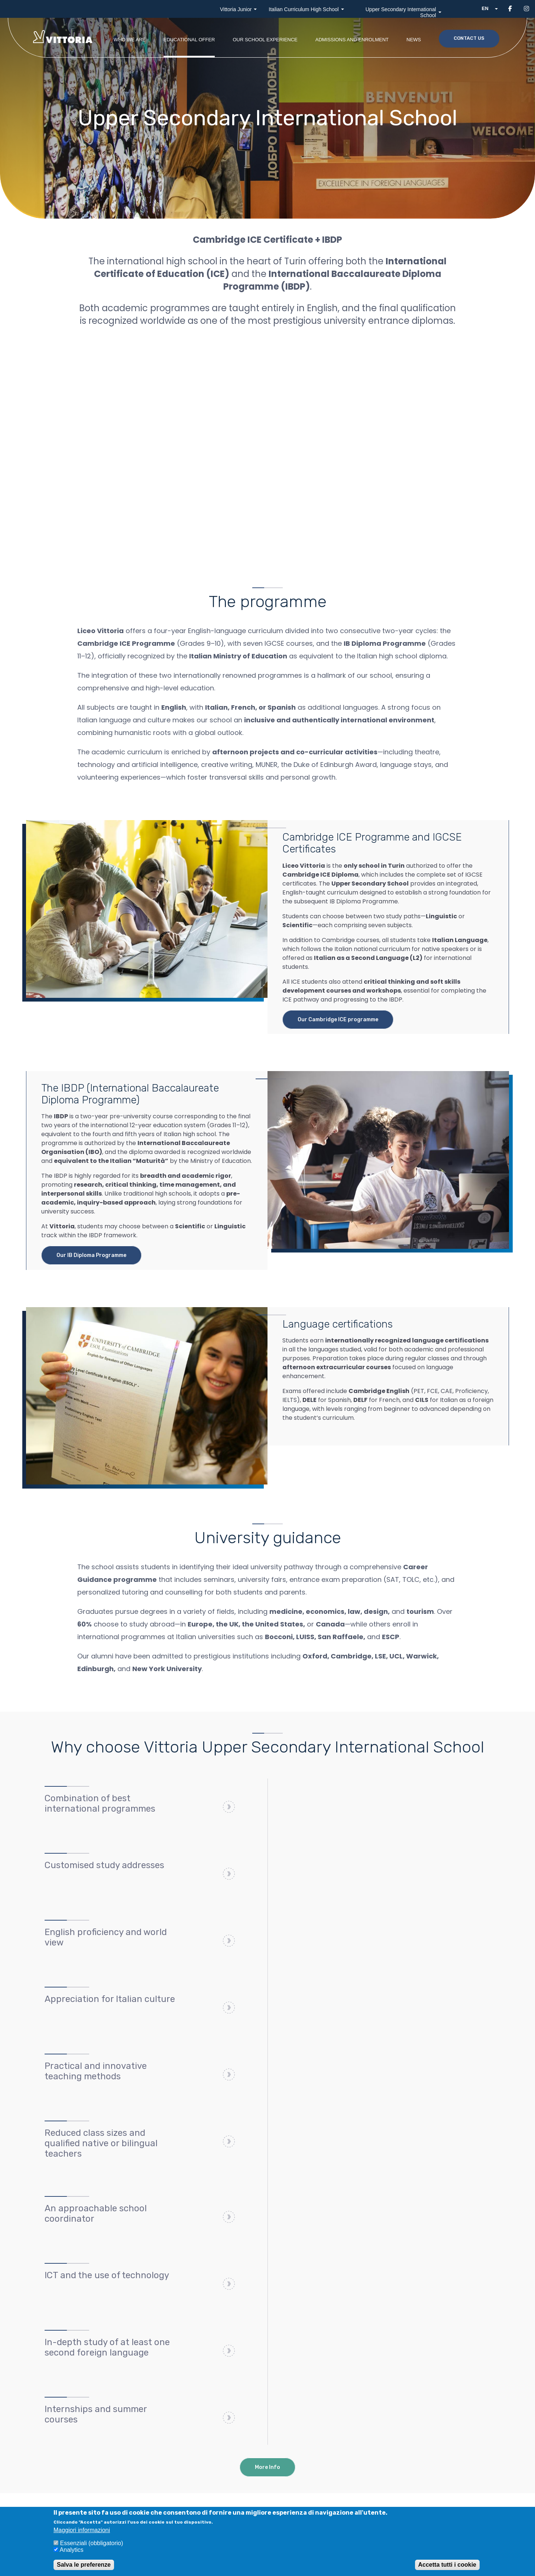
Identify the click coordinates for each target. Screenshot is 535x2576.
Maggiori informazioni (82, 2530)
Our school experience (265, 39)
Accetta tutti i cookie (447, 2565)
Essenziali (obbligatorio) (91, 2543)
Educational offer (189, 39)
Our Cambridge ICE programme (338, 1019)
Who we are (130, 39)
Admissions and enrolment (352, 39)
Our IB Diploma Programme (91, 1255)
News (413, 39)
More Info (267, 2467)
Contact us (469, 38)
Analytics (72, 2550)
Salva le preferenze (84, 2565)
